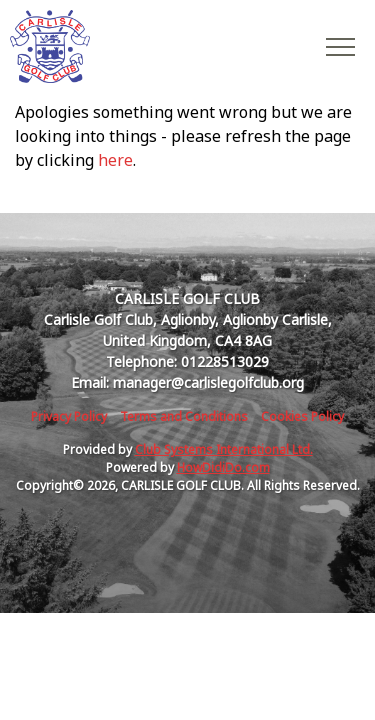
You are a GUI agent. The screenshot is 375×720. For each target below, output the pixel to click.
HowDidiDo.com (223, 467)
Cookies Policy (302, 416)
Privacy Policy (69, 416)
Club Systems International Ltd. (224, 449)
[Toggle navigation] (339, 46)
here (115, 160)
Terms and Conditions (184, 416)
